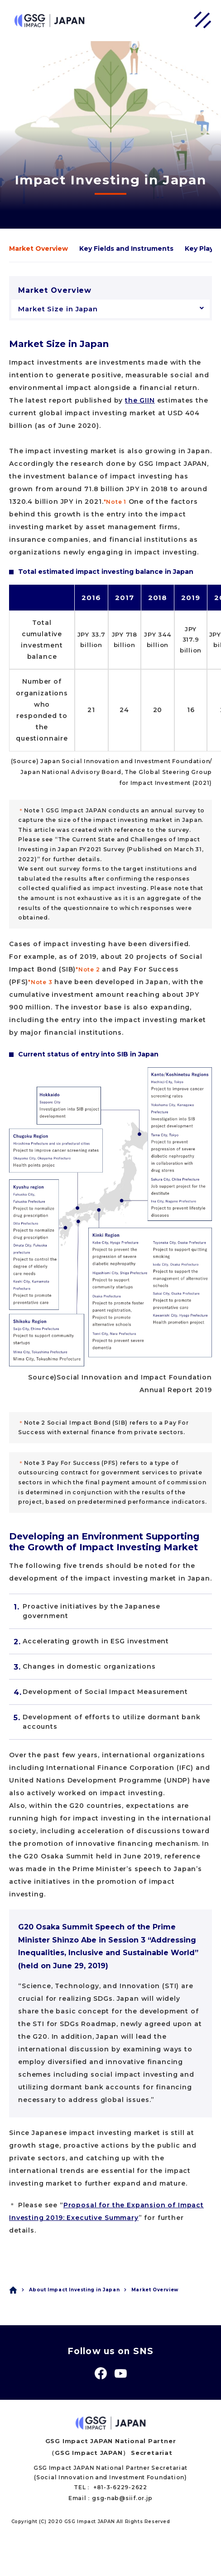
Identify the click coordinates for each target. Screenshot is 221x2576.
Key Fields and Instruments (126, 248)
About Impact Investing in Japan (74, 2290)
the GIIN (140, 400)
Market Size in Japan (58, 309)
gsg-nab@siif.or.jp (122, 2498)
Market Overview (38, 248)
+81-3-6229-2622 (120, 2487)
